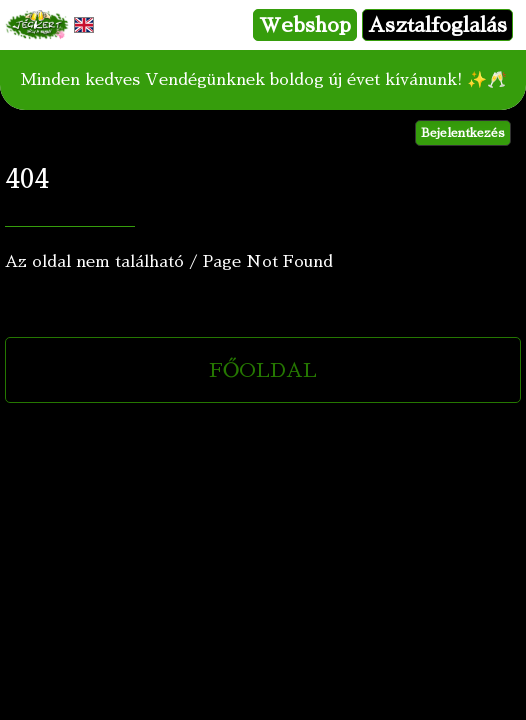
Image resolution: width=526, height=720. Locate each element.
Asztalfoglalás (437, 25)
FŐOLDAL (263, 370)
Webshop (305, 25)
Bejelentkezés (463, 133)
